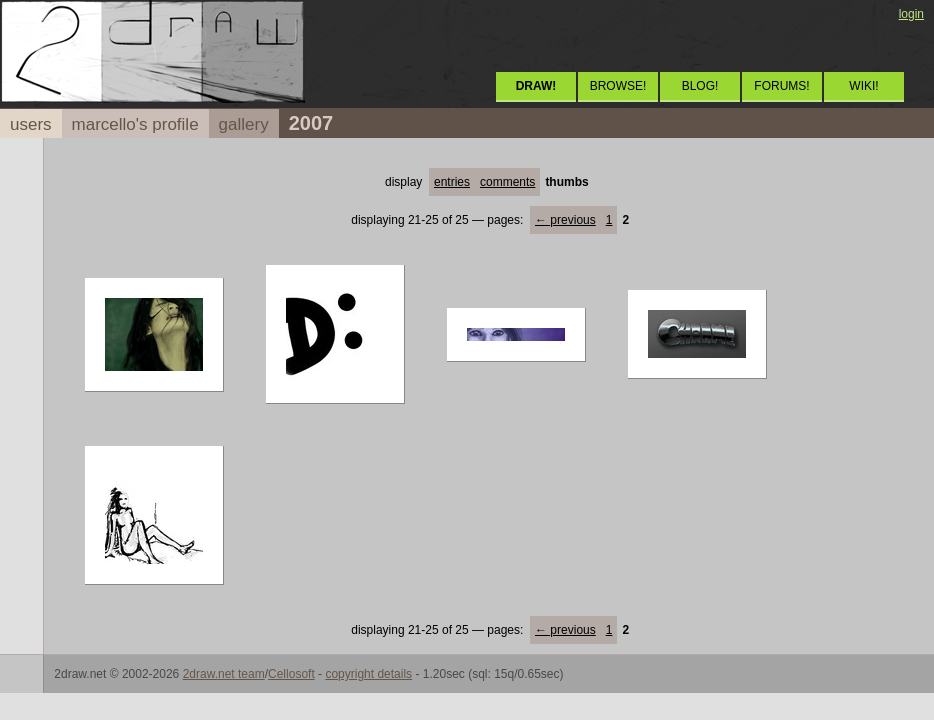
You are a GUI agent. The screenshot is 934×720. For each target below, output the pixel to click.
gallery (244, 124)
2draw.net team (224, 674)
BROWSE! (618, 86)
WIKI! (863, 86)
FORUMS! (781, 86)
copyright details (368, 674)
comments (507, 182)
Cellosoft (291, 674)
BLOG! (700, 86)
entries (452, 182)
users (31, 124)
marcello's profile (135, 124)
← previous (565, 220)
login (911, 14)
